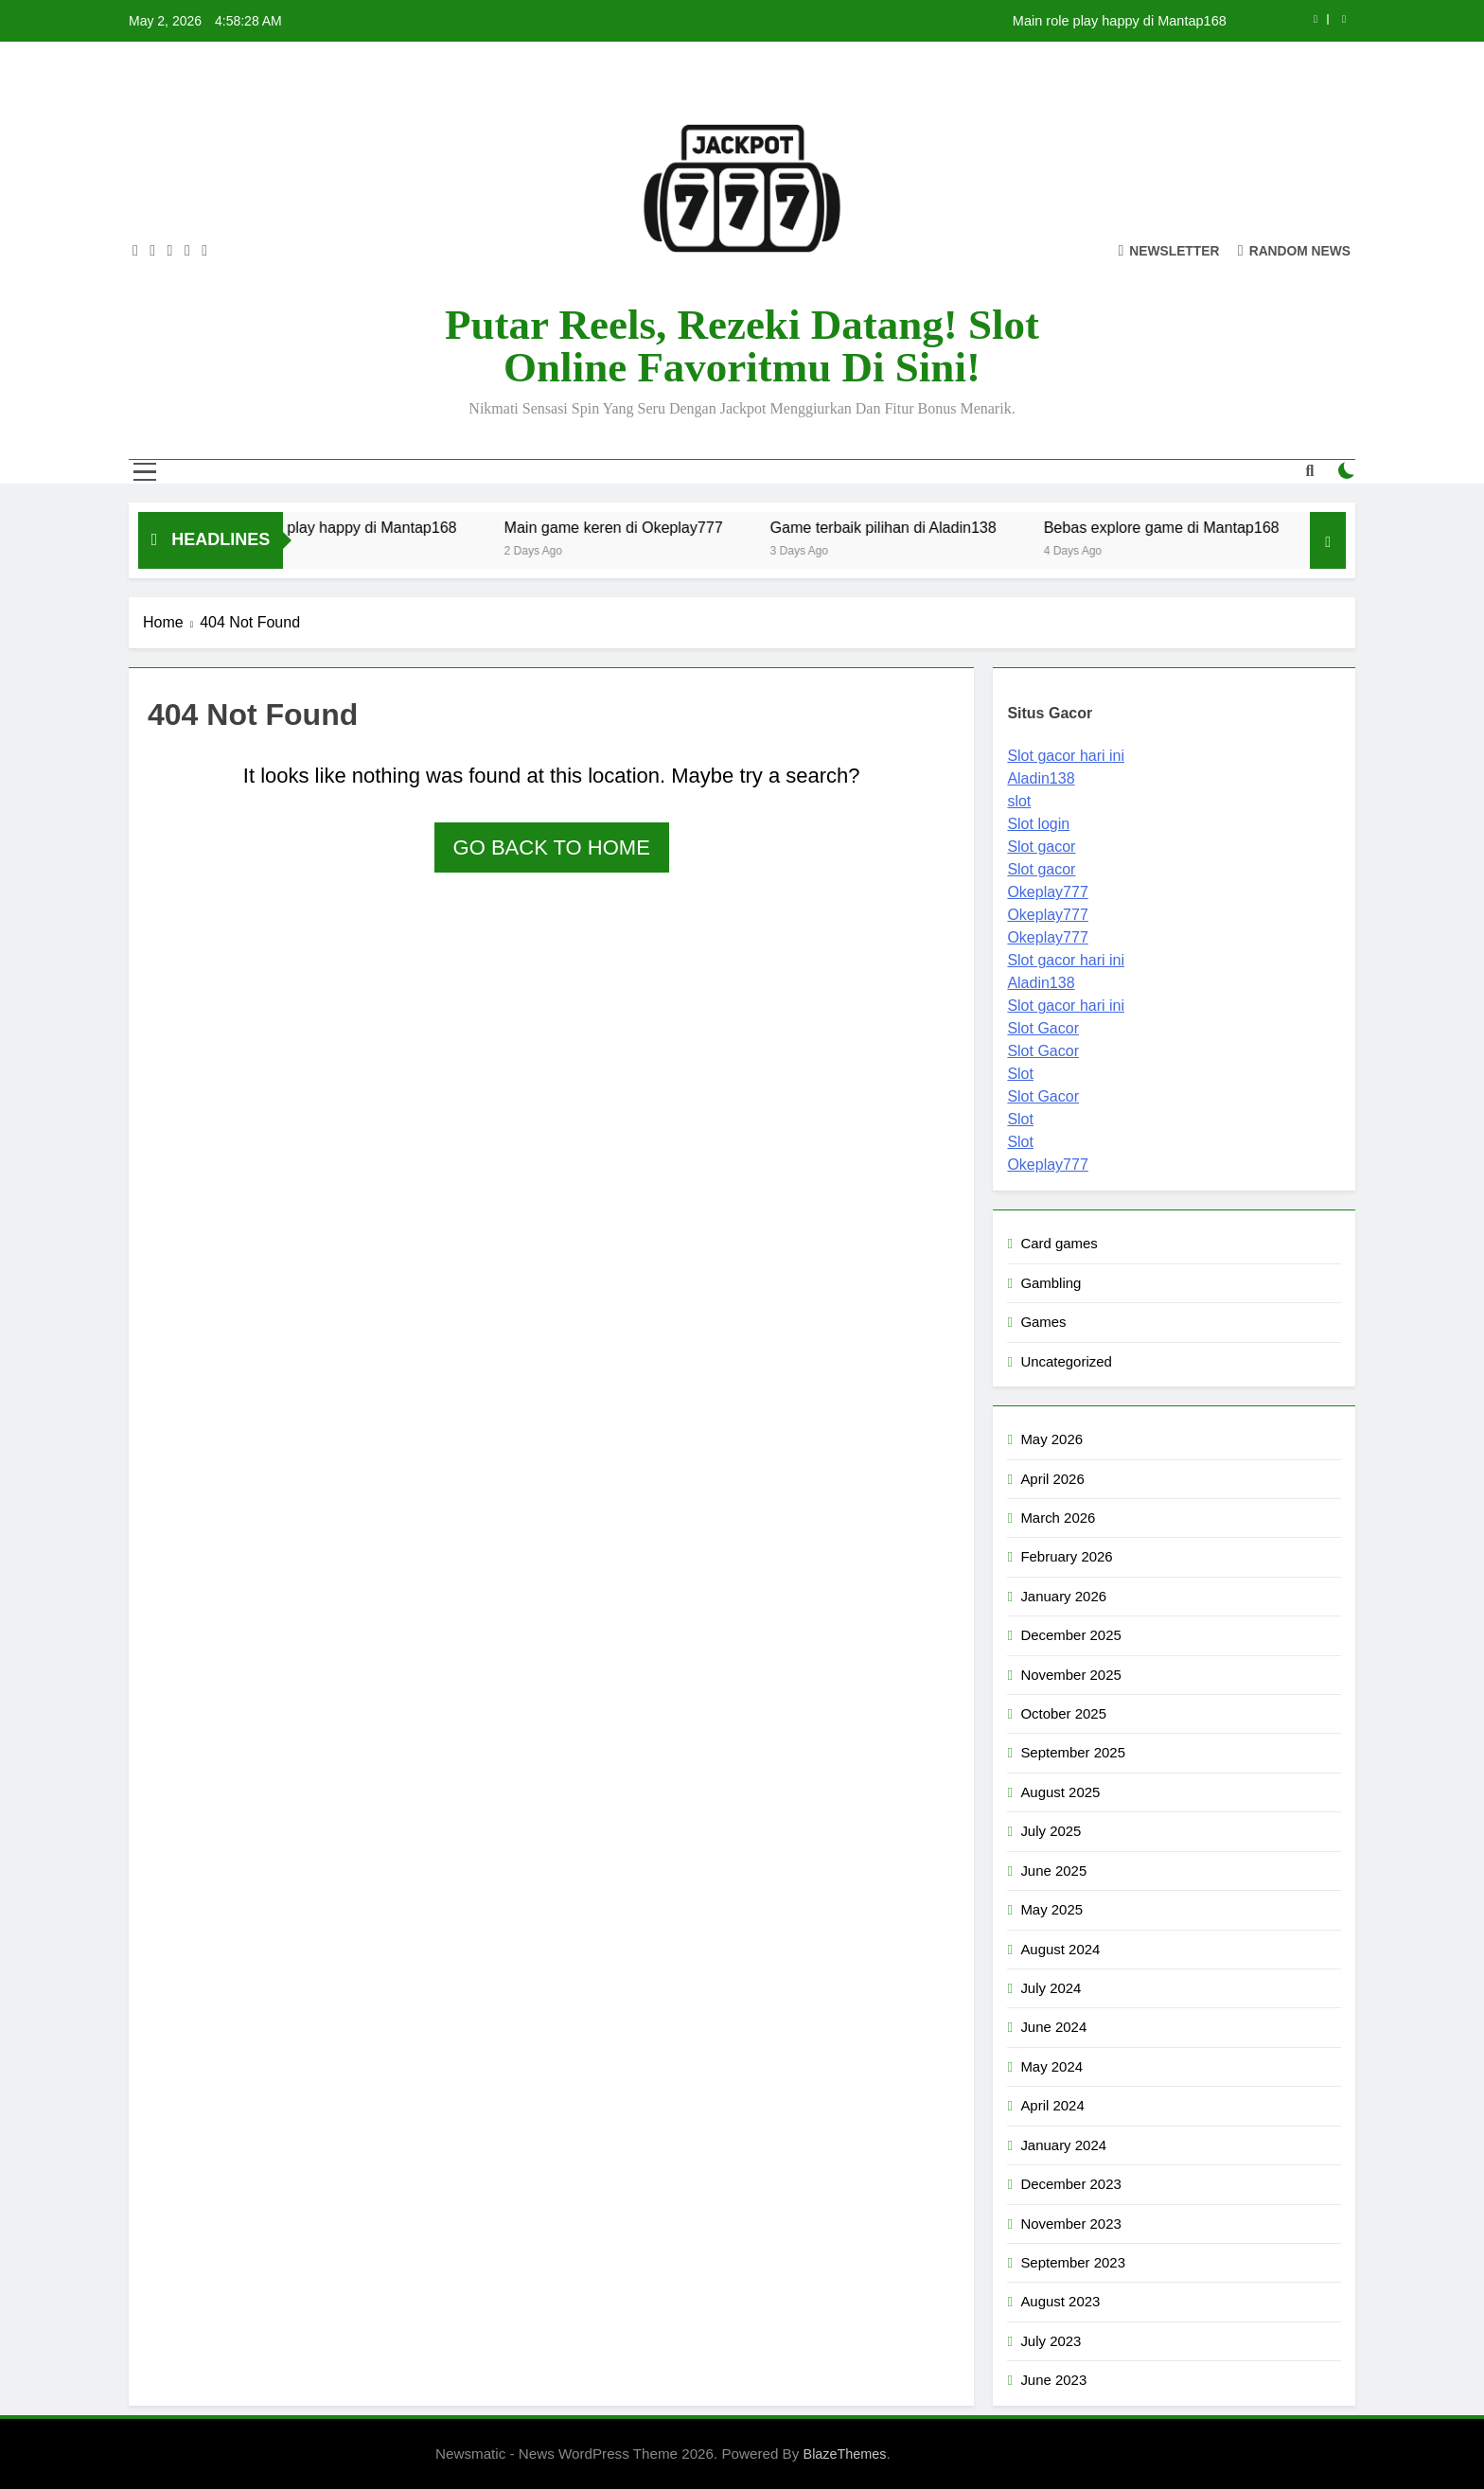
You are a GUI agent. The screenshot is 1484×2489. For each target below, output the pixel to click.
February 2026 (1066, 1556)
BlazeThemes (845, 2454)
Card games (1058, 1243)
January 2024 (1063, 2145)
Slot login (1038, 824)
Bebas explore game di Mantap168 (1184, 527)
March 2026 (1057, 1517)
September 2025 (1072, 1752)
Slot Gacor (1043, 1028)
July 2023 (1050, 2341)
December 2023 (1070, 2184)
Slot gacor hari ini (1065, 756)
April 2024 (1052, 2105)
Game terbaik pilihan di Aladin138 (905, 527)
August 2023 (1060, 2301)
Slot (1020, 1074)
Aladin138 (1040, 778)
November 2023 (1070, 2223)
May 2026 (1051, 1439)
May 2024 (1051, 2066)
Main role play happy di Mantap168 (1120, 20)
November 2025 (1070, 1675)
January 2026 (1063, 1596)
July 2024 (1050, 1988)
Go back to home (551, 847)
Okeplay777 (1047, 892)
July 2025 (1050, 1831)
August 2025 (1060, 1792)
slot (1019, 801)
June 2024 (1053, 2027)
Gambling (1050, 1283)
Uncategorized (1065, 1361)
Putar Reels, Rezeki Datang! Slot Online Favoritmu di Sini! (742, 346)
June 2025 (1053, 1870)
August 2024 (1060, 1949)
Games (1043, 1322)
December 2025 (1070, 1635)
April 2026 (1052, 1479)
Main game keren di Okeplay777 (635, 527)
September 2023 (1072, 2262)
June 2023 (1053, 2380)
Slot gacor (1041, 846)
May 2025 (1051, 1909)
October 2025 (1063, 1713)
